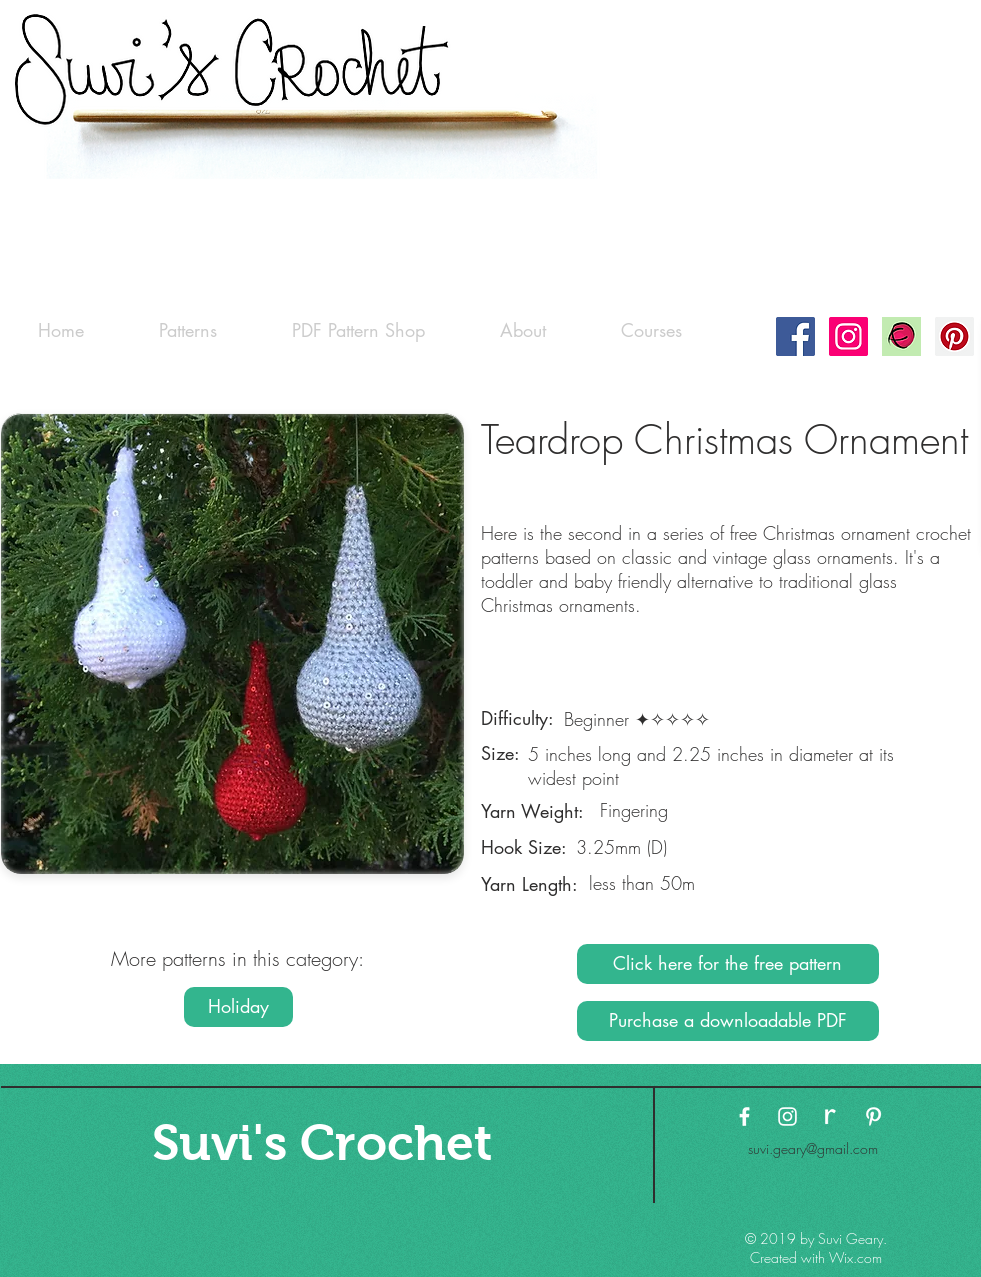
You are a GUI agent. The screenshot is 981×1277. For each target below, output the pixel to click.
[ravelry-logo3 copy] (830, 1116)
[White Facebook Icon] (744, 1116)
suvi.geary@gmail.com (813, 1148)
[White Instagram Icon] (787, 1116)
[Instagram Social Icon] (848, 336)
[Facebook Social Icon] (795, 336)
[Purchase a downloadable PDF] (728, 1021)
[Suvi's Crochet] (322, 1142)
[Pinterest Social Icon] (954, 336)
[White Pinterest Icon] (873, 1116)
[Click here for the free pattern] (728, 964)
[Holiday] (238, 1007)
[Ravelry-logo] (901, 336)
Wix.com (855, 1257)
